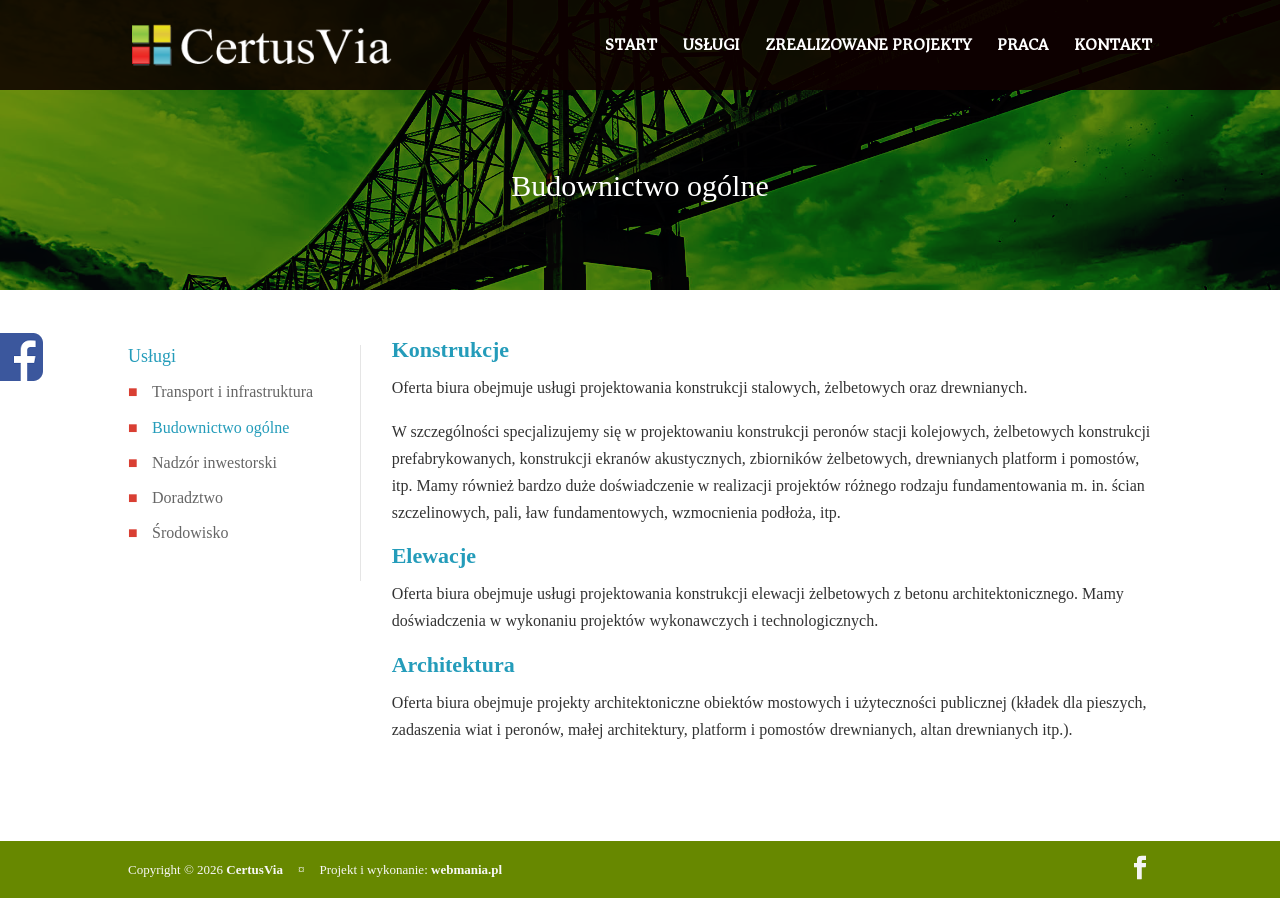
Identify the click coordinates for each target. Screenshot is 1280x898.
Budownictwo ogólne (220, 427)
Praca (1022, 48)
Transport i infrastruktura (232, 391)
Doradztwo (187, 497)
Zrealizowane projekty (868, 48)
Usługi (711, 48)
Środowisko (190, 532)
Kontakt (1113, 48)
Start (631, 48)
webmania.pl (466, 869)
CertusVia (254, 869)
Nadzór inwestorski (214, 462)
